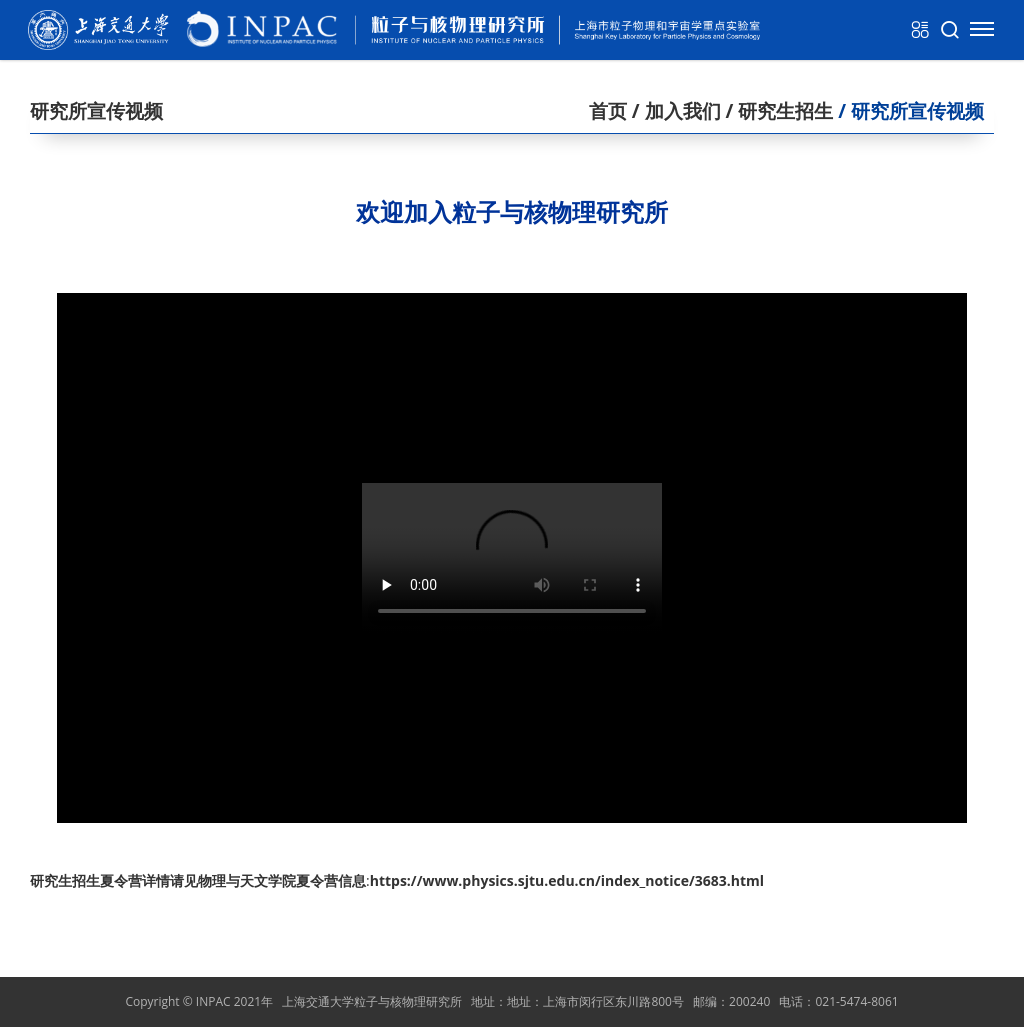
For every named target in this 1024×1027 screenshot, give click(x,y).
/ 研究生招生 (777, 111)
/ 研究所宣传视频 (908, 111)
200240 (749, 1001)
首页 (608, 111)
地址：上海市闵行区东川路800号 (595, 1001)
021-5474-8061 (856, 1001)
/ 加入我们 (674, 111)
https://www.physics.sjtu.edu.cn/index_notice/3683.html (567, 880)
